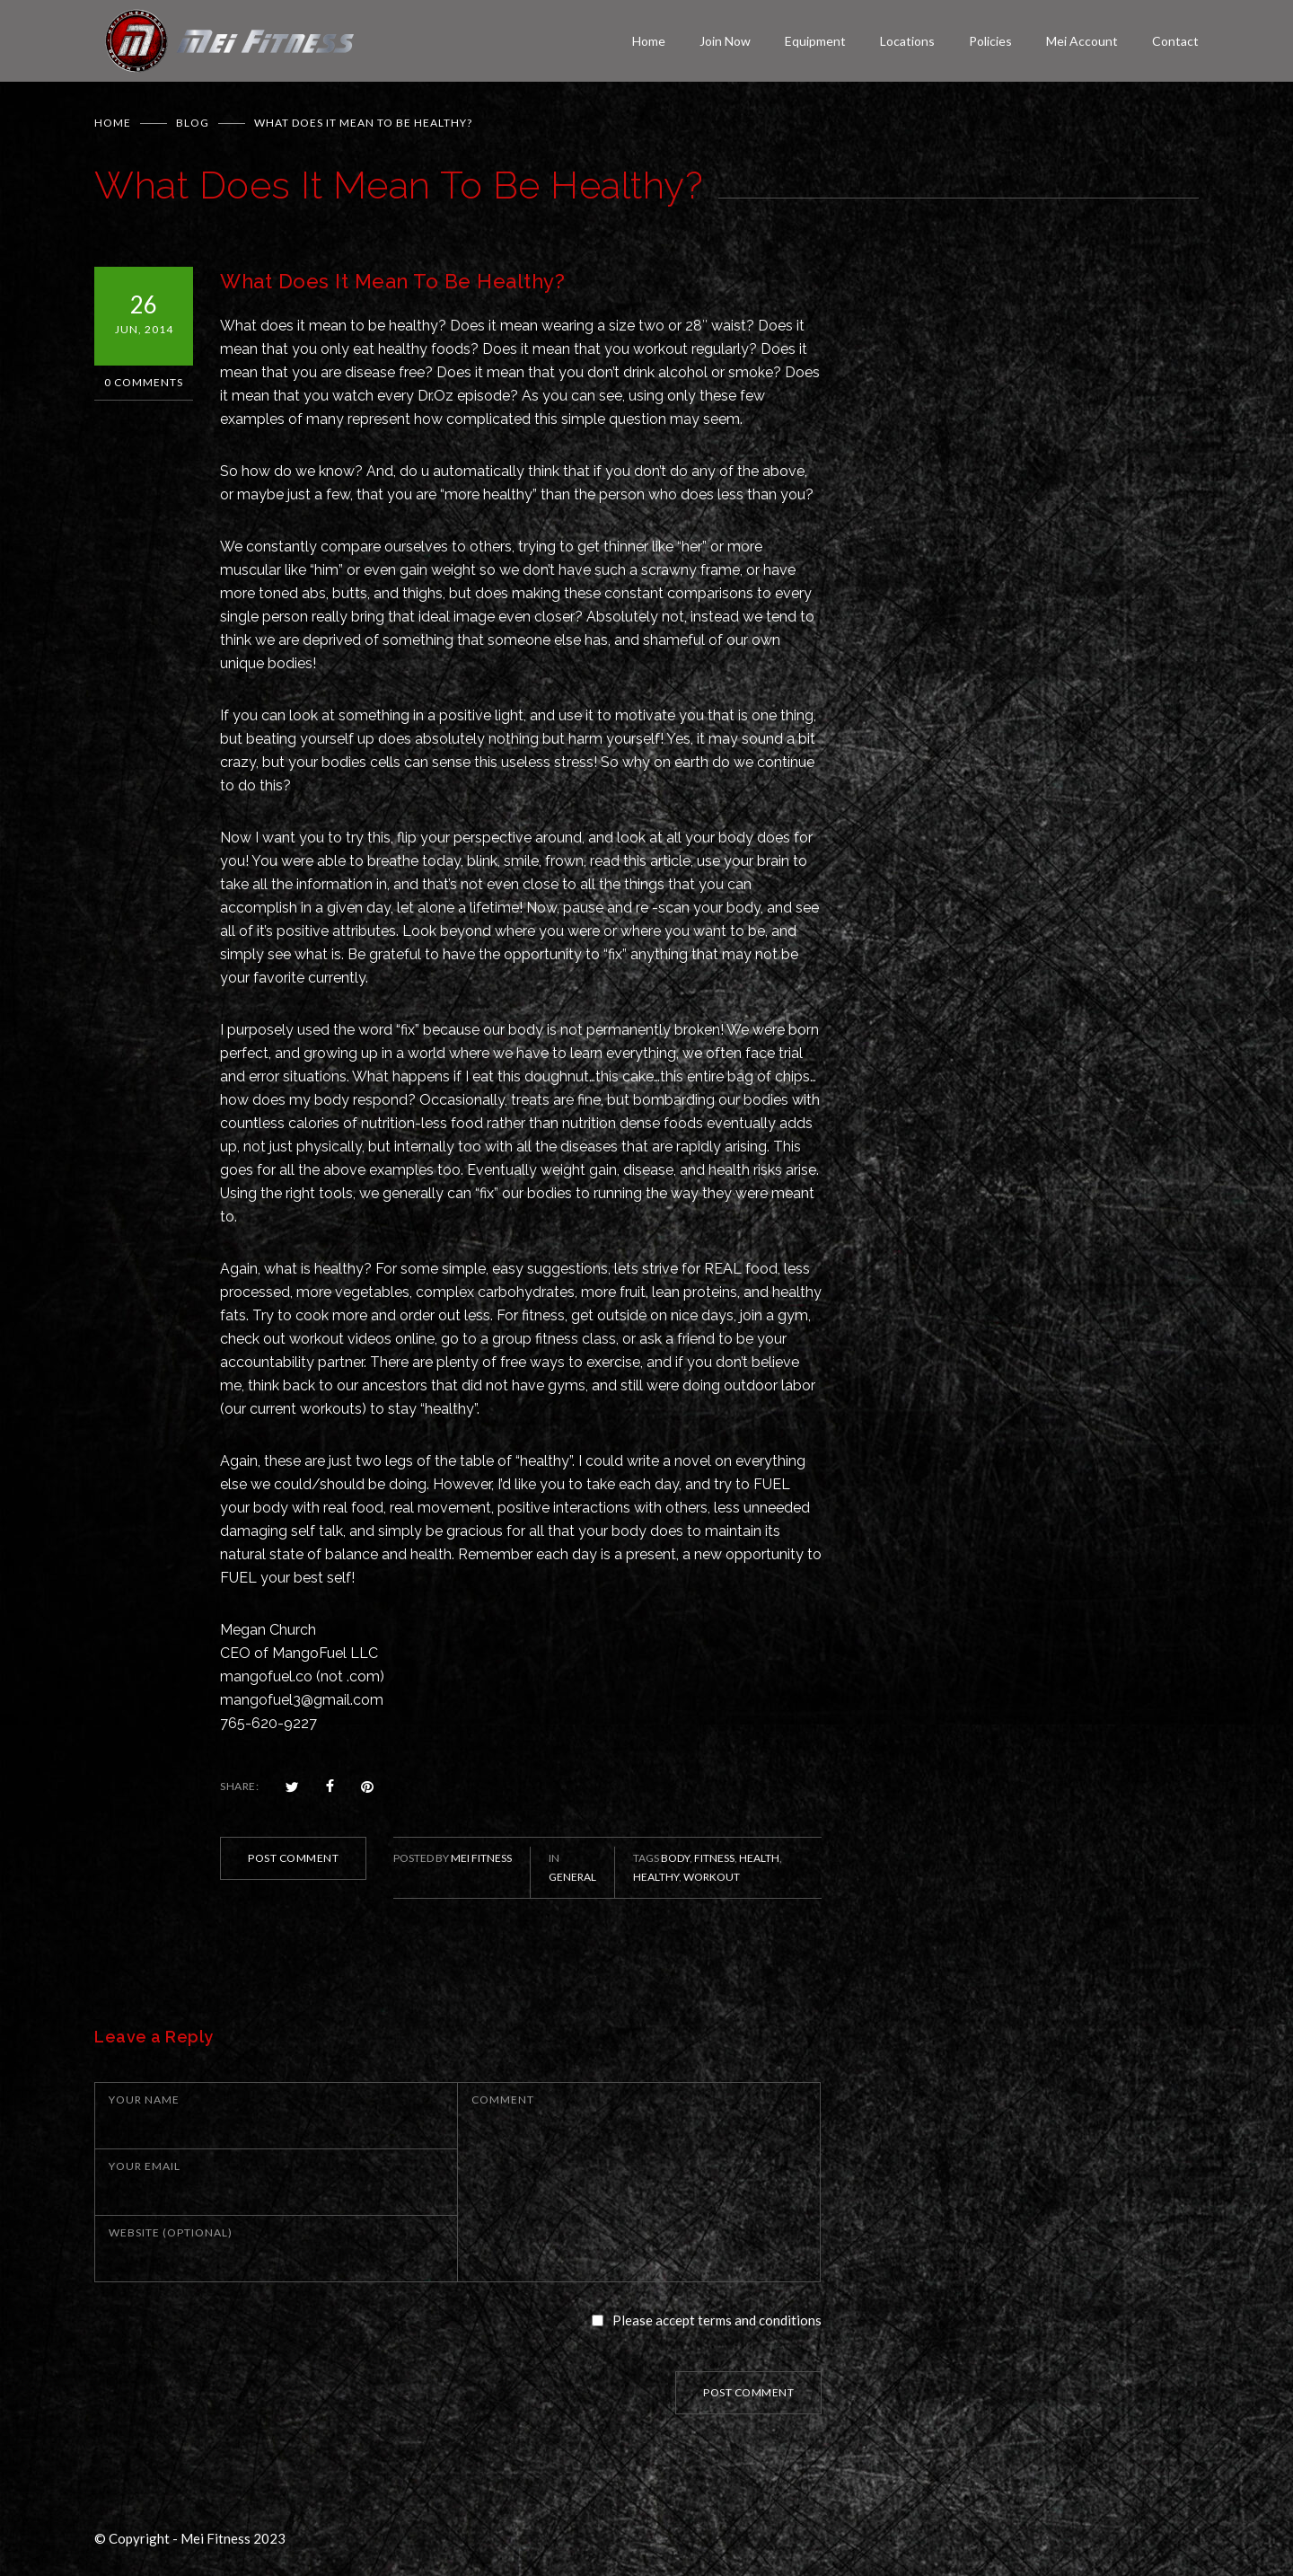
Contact (1175, 41)
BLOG (192, 122)
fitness (714, 1858)
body (675, 1858)
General (572, 1876)
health (759, 1858)
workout (711, 1876)
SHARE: (239, 1786)
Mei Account (1082, 41)
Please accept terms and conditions (717, 2320)
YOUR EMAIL (144, 2166)
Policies (990, 41)
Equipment (815, 41)
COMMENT (502, 2099)
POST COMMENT (293, 1858)
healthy (656, 1876)
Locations (907, 41)
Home (648, 41)
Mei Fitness (481, 1858)
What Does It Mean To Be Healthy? (392, 281)
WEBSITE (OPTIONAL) (171, 2232)
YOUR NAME (144, 2099)
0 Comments (143, 382)
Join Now (725, 41)
